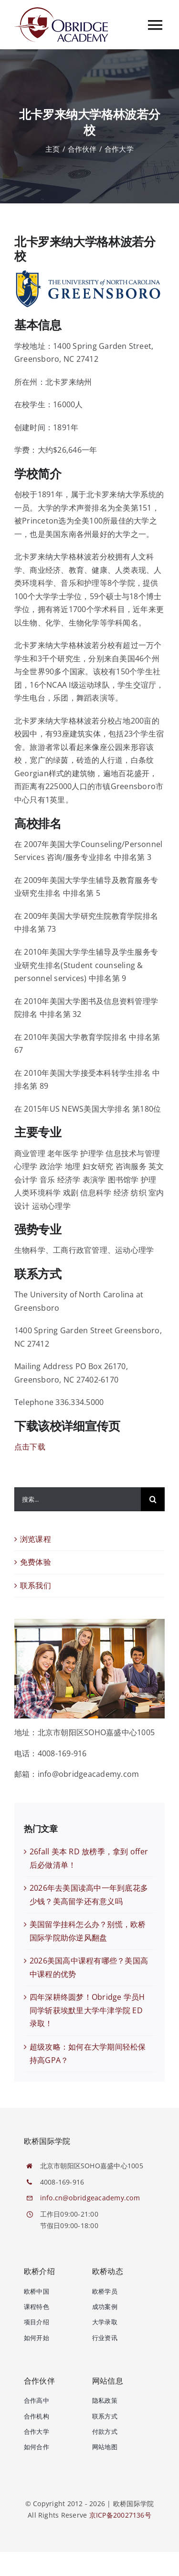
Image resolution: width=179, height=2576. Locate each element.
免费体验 (35, 1562)
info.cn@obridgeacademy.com (90, 2197)
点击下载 (29, 1446)
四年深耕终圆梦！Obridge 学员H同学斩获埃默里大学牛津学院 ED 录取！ (87, 2010)
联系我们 (35, 1585)
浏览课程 (35, 1539)
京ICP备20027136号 (120, 2515)
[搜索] (153, 1499)
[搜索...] (77, 1499)
